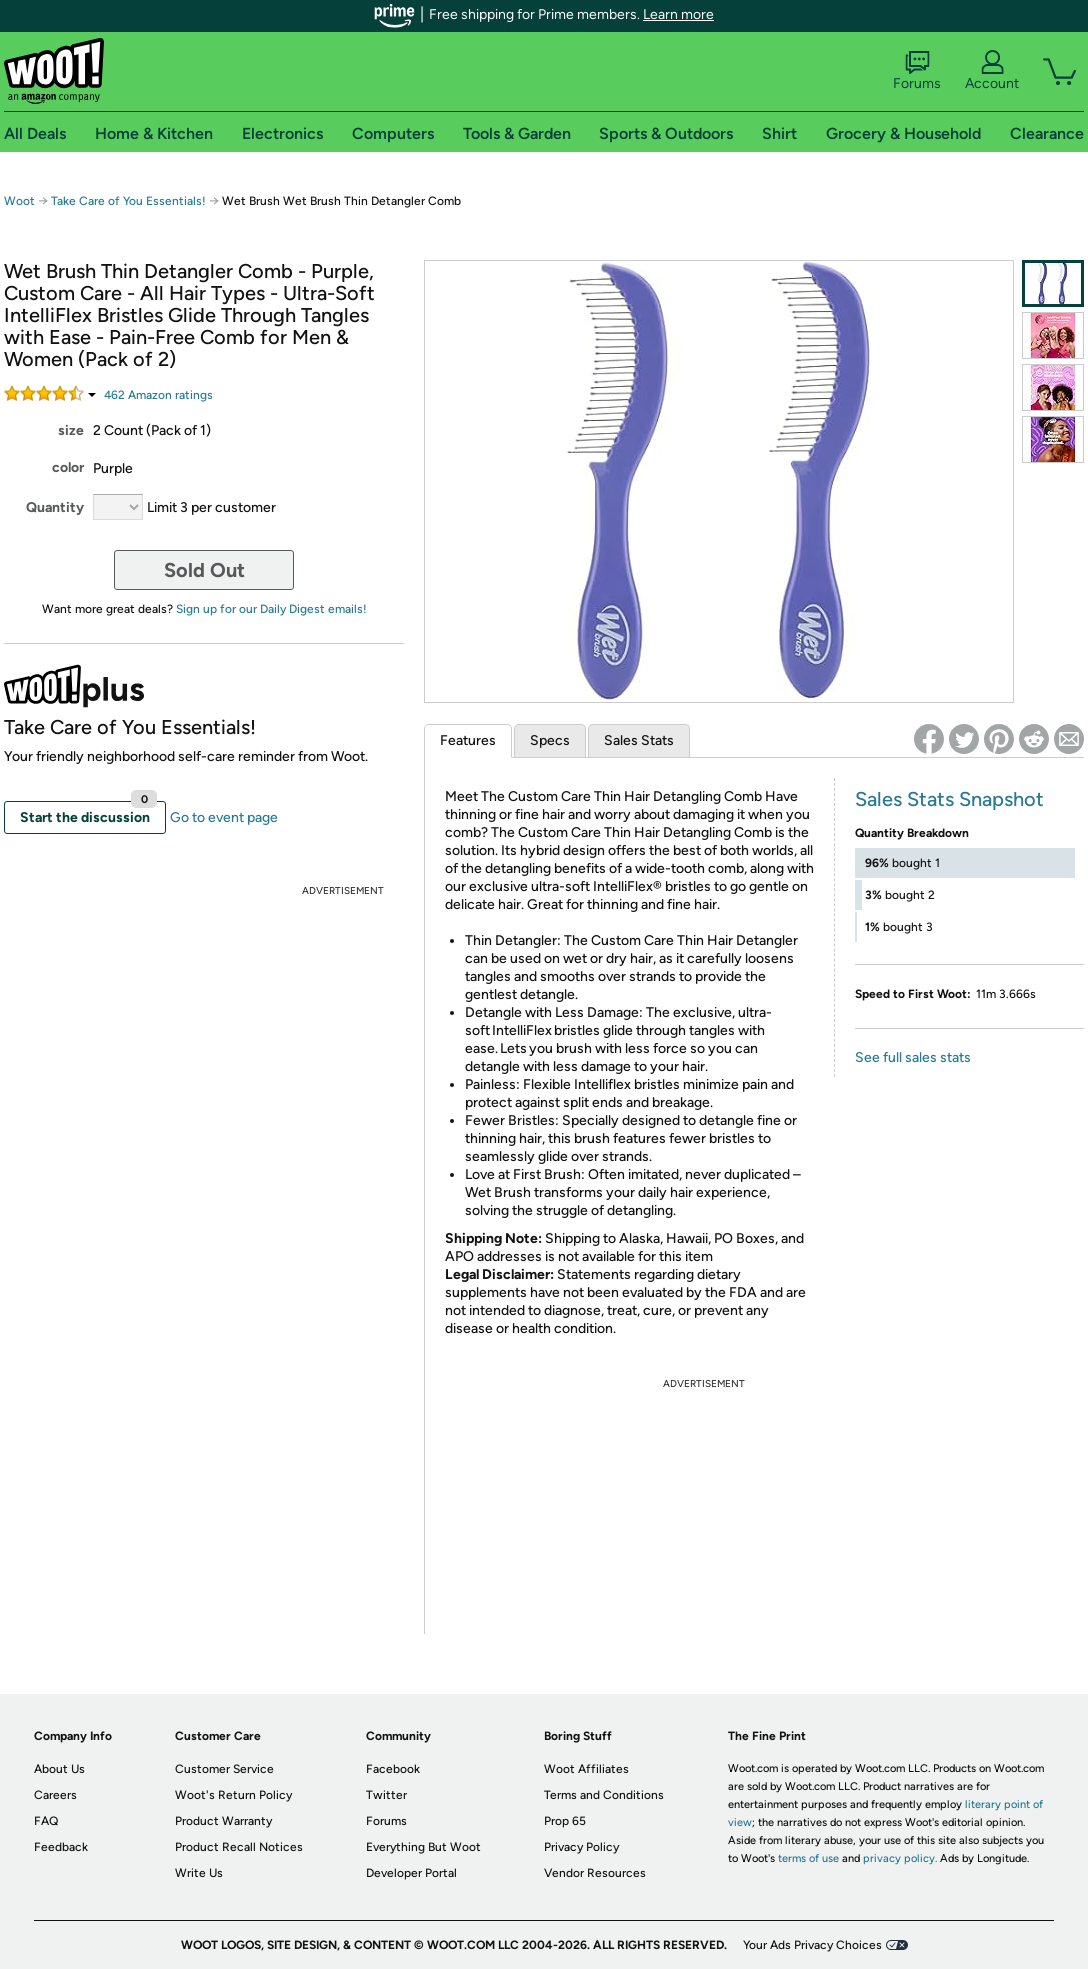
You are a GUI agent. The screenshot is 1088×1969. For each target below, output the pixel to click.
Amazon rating (158, 395)
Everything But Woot (423, 1847)
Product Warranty (223, 1821)
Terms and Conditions (604, 1795)
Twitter (386, 1795)
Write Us (199, 1873)
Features (468, 740)
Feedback (61, 1847)
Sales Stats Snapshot (949, 799)
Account (992, 71)
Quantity (55, 507)
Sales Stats (639, 740)
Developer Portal (411, 1873)
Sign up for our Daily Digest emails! (271, 609)
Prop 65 (565, 1821)
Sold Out (204, 570)
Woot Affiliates (586, 1769)
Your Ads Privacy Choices (812, 1945)
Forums (917, 71)
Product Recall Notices (239, 1847)
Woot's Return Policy (233, 1795)
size (71, 430)
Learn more (678, 14)
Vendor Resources (595, 1873)
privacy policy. (900, 1858)
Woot (19, 201)
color (68, 467)
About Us (59, 1769)
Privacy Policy (581, 1847)
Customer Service (224, 1769)
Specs (550, 740)
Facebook (393, 1769)
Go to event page (224, 817)
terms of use (808, 1858)
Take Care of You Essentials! (130, 201)
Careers (55, 1795)
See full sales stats (913, 1057)
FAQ (46, 1821)
